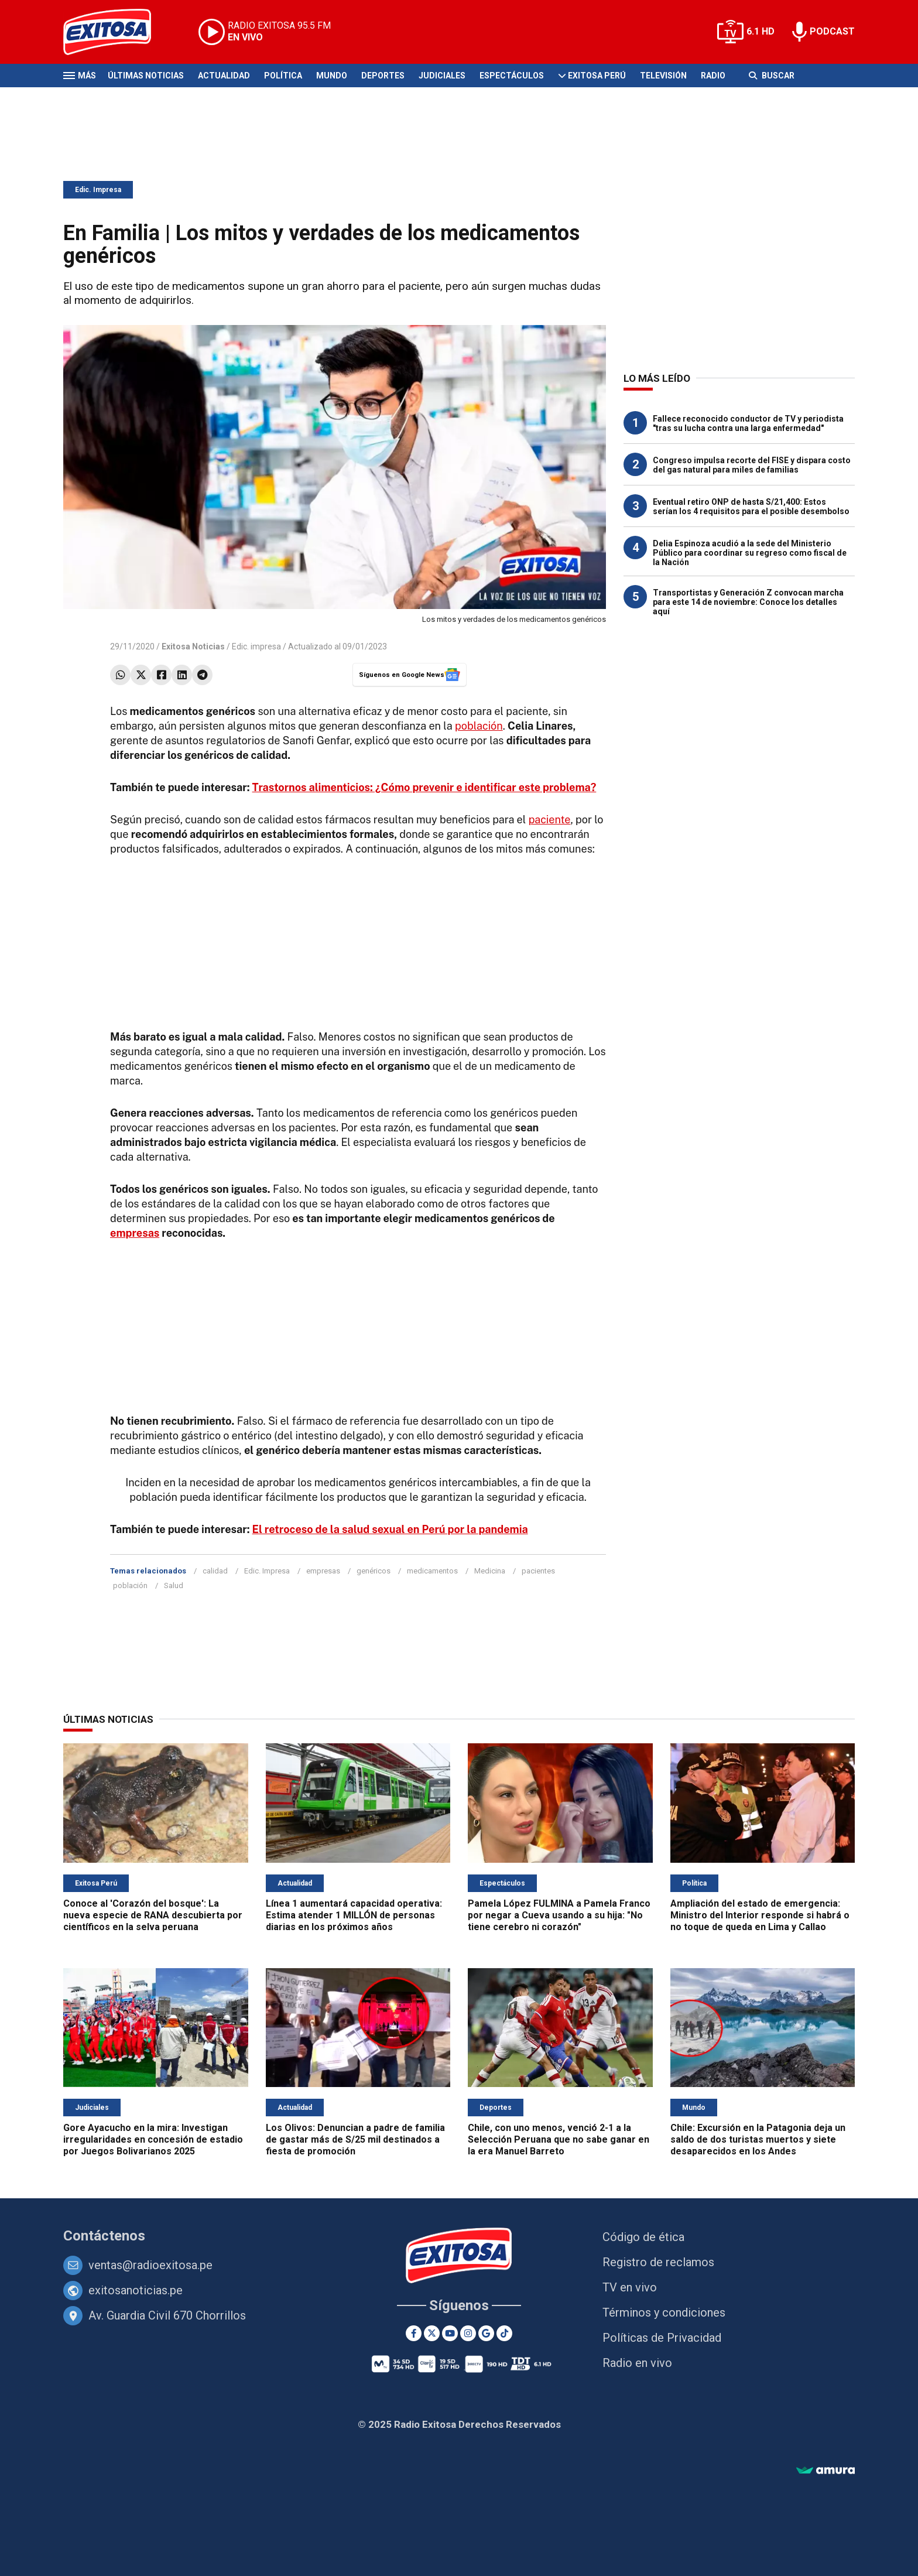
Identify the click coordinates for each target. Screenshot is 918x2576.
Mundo (331, 75)
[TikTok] (504, 2333)
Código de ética (643, 2237)
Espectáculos (511, 75)
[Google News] (486, 2333)
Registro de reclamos (658, 2262)
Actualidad (224, 75)
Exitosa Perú (597, 75)
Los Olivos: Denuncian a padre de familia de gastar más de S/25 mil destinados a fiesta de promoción (355, 2139)
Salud (173, 1585)
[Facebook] (414, 2333)
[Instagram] (468, 2333)
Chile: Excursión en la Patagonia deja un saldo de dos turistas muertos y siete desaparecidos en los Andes (757, 2139)
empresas (134, 1233)
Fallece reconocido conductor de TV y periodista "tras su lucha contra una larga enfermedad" (748, 423)
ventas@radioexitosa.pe (150, 2265)
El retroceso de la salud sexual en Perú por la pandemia (390, 1529)
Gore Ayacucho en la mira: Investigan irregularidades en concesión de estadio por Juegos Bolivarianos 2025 (153, 2139)
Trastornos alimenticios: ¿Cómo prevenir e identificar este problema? (424, 787)
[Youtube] (450, 2333)
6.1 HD (760, 31)
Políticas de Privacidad (661, 2338)
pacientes (538, 1570)
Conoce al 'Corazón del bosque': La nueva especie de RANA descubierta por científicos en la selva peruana (152, 1915)
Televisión (663, 75)
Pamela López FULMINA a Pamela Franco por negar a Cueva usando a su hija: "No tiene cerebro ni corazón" (559, 1915)
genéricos (374, 1570)
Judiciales (442, 75)
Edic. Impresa (98, 190)
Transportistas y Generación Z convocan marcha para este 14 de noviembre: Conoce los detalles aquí (748, 602)
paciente (550, 819)
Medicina (489, 1570)
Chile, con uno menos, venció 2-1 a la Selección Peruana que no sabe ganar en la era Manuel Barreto (558, 2139)
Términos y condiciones (663, 2312)
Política (283, 75)
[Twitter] (432, 2333)
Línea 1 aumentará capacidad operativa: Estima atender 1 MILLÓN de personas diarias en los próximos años (354, 1915)
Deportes (383, 75)
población (479, 726)
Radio (713, 75)
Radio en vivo (637, 2363)
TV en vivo (629, 2287)
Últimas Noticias (146, 75)
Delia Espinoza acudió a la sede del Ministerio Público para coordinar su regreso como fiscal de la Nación (750, 553)
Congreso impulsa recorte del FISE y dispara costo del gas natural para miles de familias (752, 465)
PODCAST (832, 31)
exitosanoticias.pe (135, 2290)
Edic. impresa (256, 646)
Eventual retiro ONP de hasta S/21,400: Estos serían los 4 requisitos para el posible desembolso (751, 506)
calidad (215, 1570)
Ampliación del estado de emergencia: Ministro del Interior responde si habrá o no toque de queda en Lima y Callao (760, 1915)
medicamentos (432, 1570)
